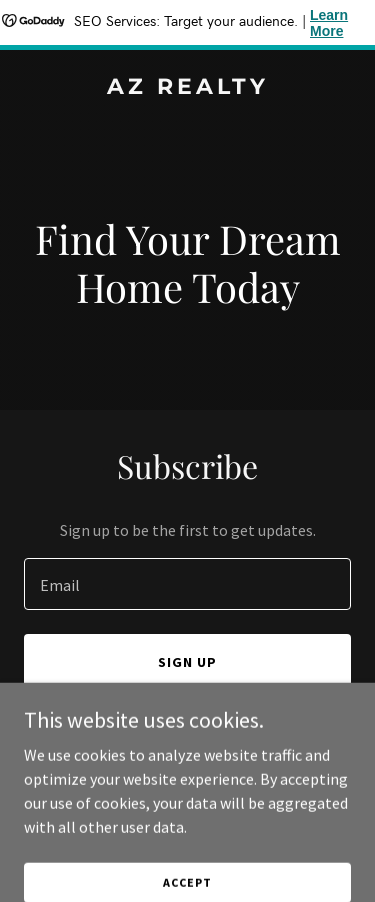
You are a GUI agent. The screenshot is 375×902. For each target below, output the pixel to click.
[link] (187, 88)
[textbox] (187, 584)
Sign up (187, 662)
